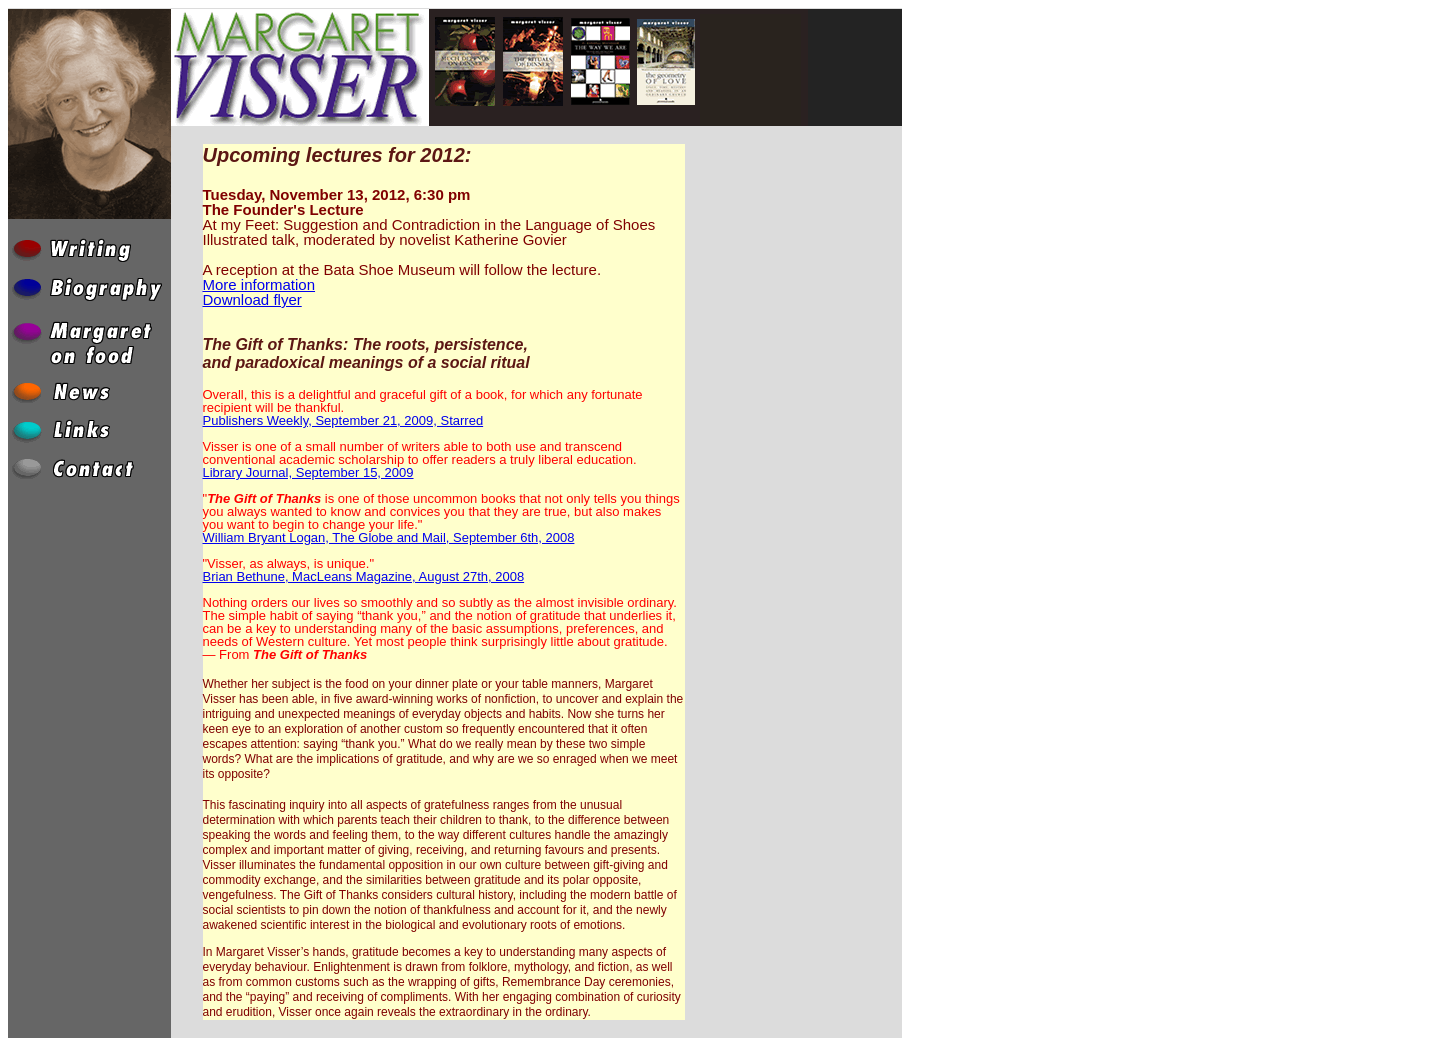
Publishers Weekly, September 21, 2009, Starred (343, 420)
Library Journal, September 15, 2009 (308, 472)
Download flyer (252, 299)
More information (259, 284)
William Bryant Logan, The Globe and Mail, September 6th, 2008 (389, 537)
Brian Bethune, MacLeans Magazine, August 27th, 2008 (364, 576)
